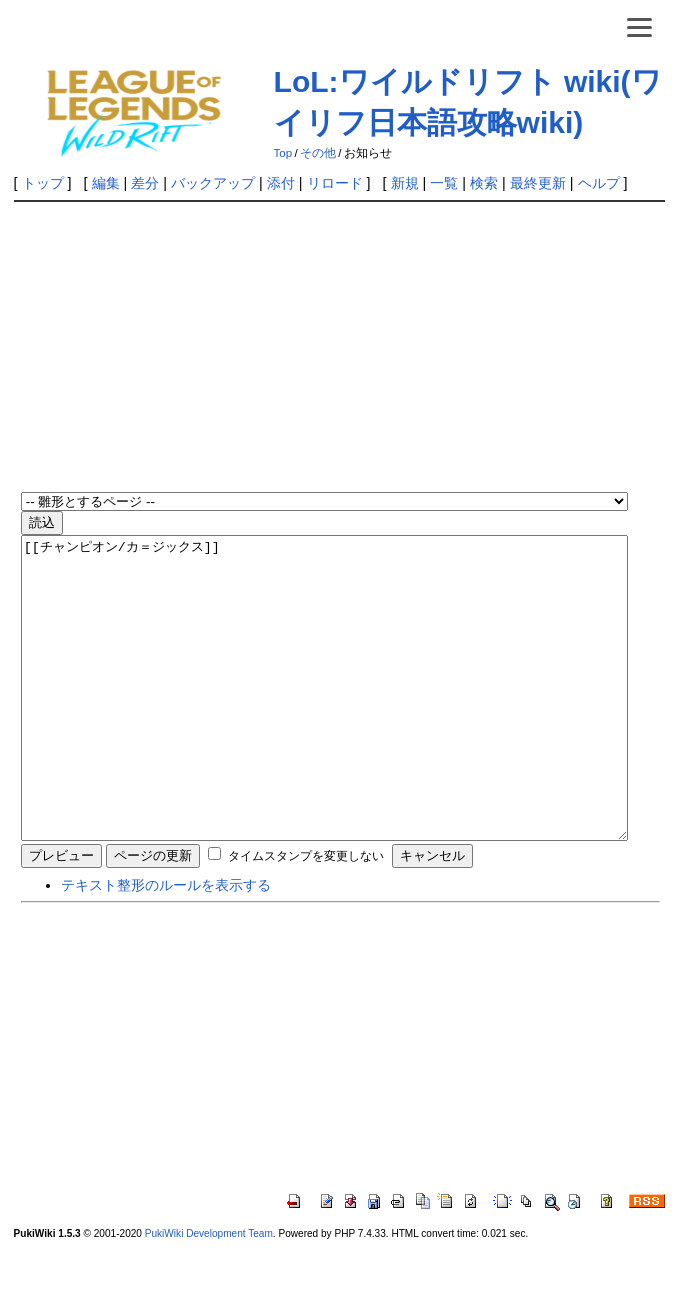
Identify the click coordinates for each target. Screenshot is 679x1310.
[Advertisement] (350, 349)
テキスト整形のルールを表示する (166, 945)
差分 (145, 183)
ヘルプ (599, 183)
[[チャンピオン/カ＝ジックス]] (324, 718)
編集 (106, 183)
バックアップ (213, 183)
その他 (318, 153)
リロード (335, 183)
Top (283, 153)
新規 (405, 183)
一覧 (444, 183)
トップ (43, 183)
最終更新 (538, 183)
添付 (281, 183)
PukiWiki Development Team (209, 1293)
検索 (484, 183)
